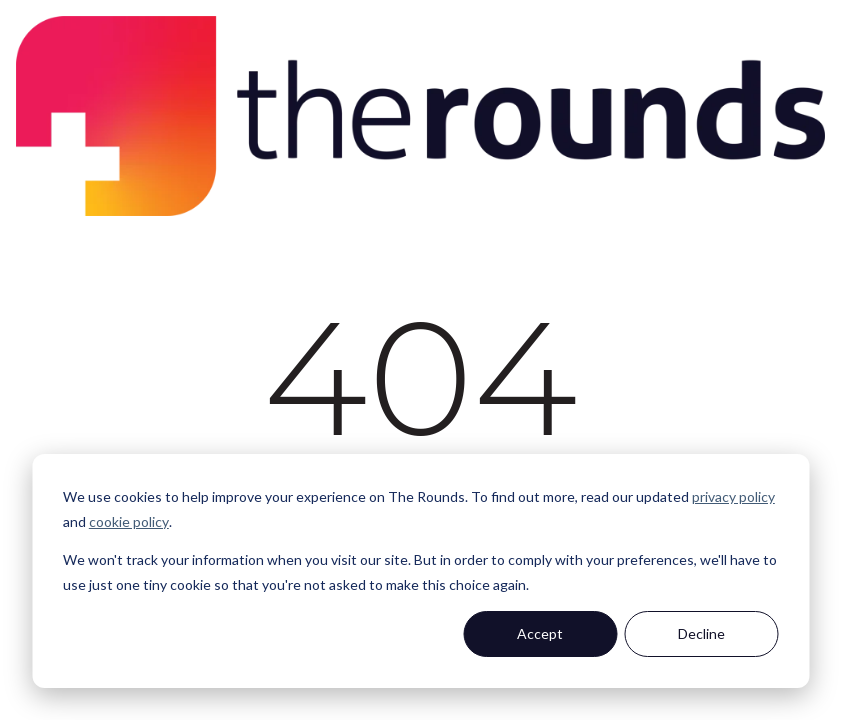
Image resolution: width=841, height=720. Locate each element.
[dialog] (420, 571)
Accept (540, 633)
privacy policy (733, 496)
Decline (701, 633)
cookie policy (129, 521)
